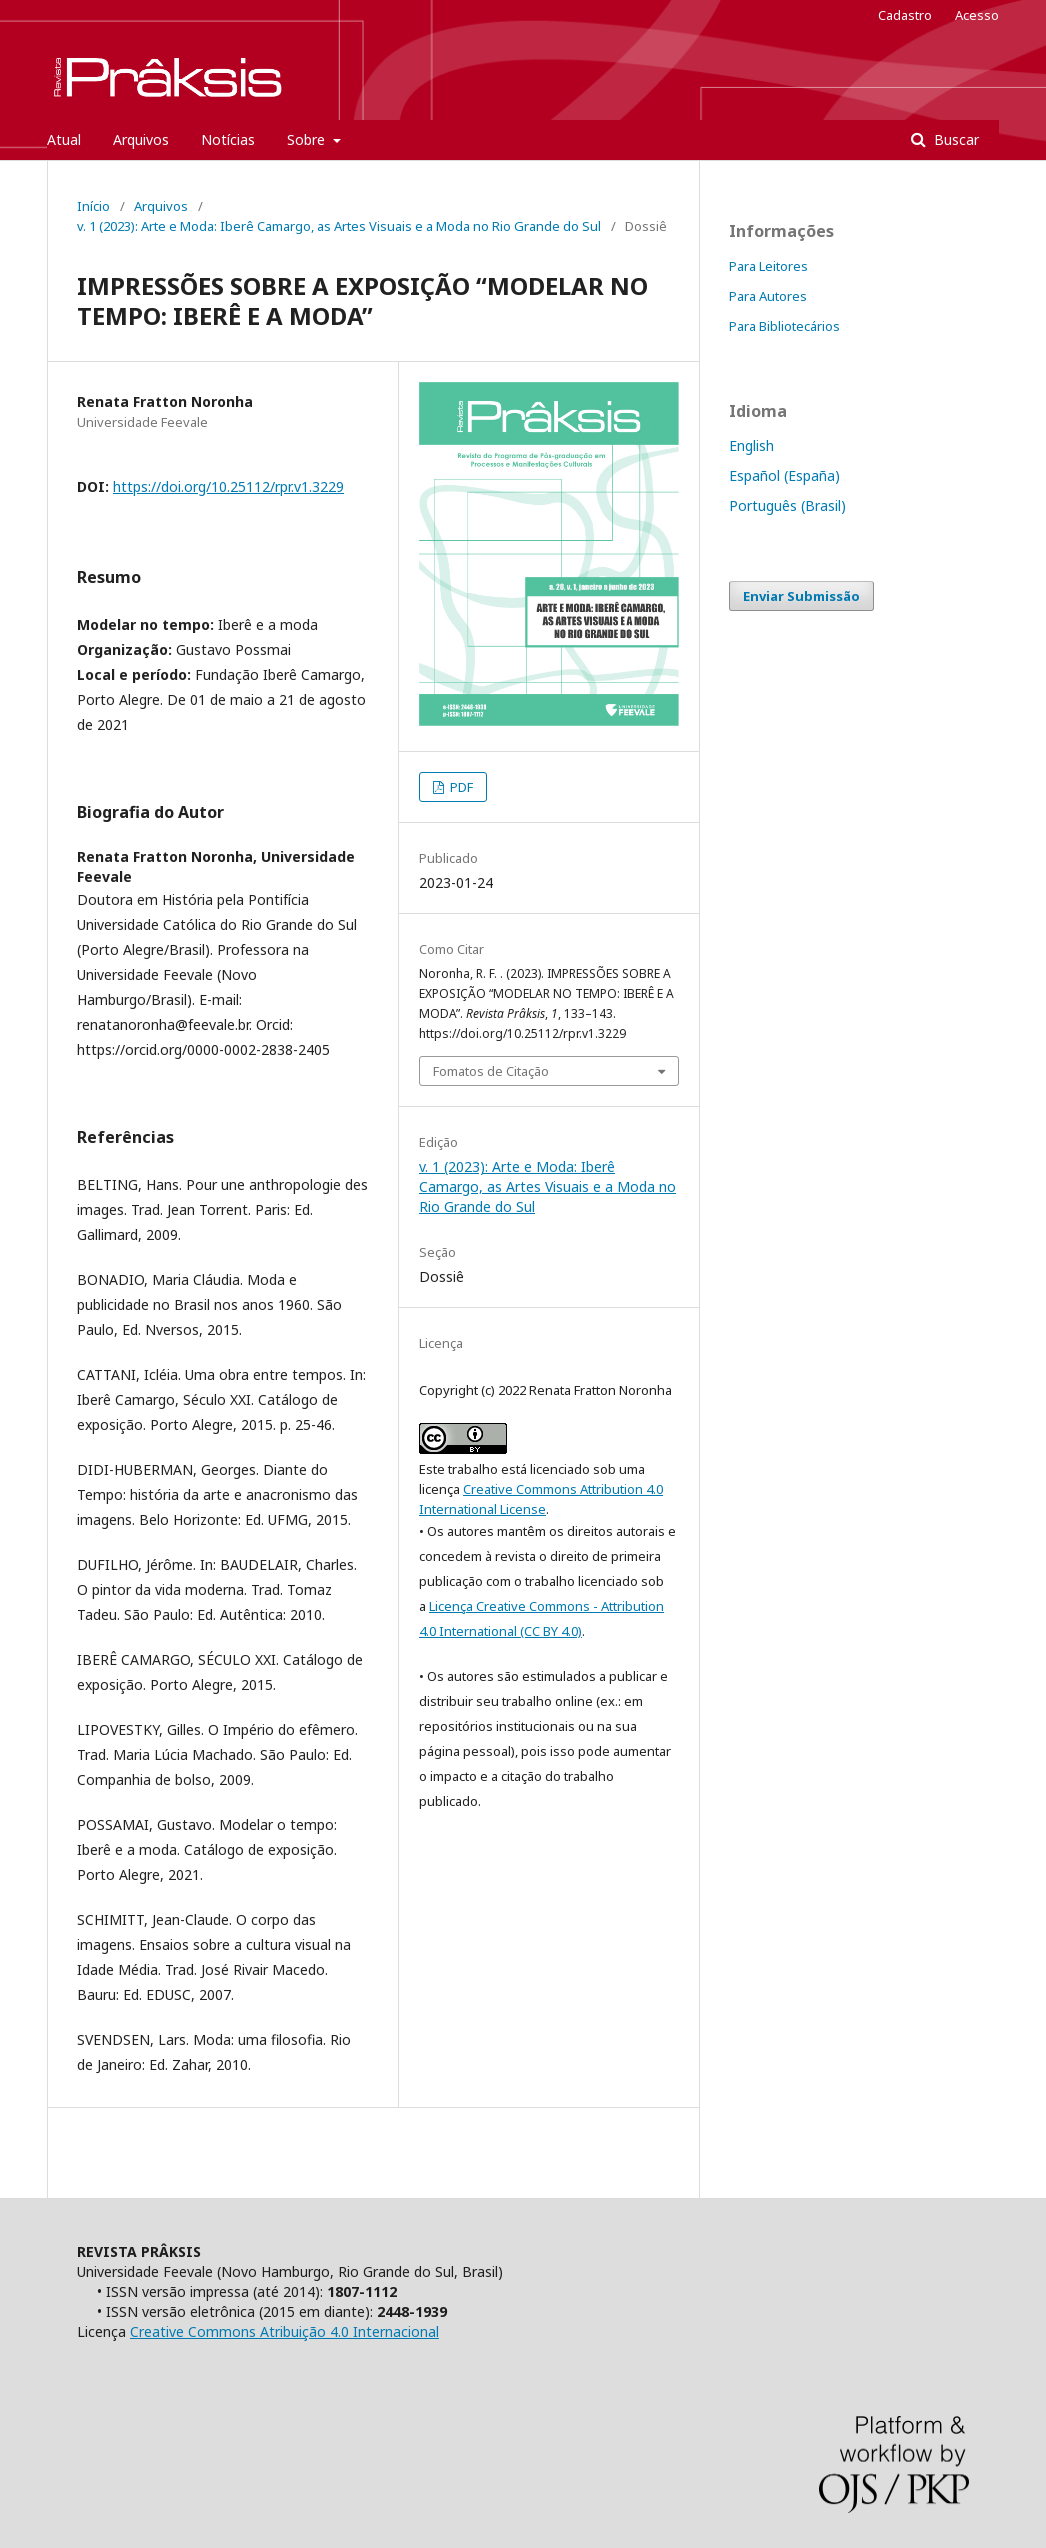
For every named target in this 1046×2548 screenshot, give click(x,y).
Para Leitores (768, 266)
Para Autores (768, 296)
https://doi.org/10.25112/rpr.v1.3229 (228, 486)
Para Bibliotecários (784, 326)
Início (93, 206)
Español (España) (784, 475)
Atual (64, 139)
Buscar (954, 139)
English (751, 445)
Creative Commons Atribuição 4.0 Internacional (284, 2331)
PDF (460, 787)
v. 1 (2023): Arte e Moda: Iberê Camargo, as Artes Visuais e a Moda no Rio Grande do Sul (339, 226)
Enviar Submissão (801, 596)
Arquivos (141, 139)
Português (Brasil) (787, 505)
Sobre (308, 139)
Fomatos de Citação (491, 1071)
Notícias (228, 139)
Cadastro (905, 15)
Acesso (977, 15)
